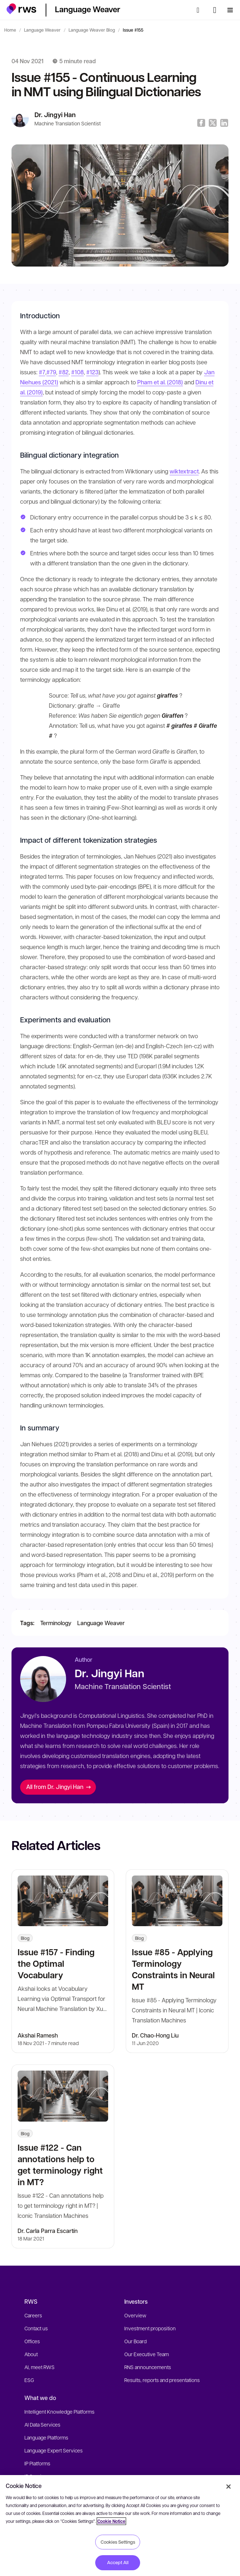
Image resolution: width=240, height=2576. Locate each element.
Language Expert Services (53, 2450)
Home (10, 30)
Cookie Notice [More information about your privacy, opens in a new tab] (111, 2521)
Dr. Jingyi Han (55, 114)
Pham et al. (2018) (160, 382)
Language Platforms (46, 2437)
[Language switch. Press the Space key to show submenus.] (214, 10)
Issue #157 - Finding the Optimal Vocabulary (56, 1963)
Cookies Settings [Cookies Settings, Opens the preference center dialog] (118, 2542)
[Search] (200, 10)
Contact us (36, 2328)
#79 (51, 372)
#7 (42, 372)
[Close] (228, 2486)
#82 (64, 372)
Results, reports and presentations (162, 2380)
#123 (92, 372)
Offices (32, 2341)
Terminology (55, 1623)
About (31, 2354)
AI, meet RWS (39, 2367)
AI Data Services (42, 2424)
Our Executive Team (146, 2354)
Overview (135, 2315)
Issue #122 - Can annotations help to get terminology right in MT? (60, 2164)
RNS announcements (147, 2367)
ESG (29, 2380)
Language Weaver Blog (92, 30)
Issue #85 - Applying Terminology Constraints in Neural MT (173, 1969)
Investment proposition (150, 2328)
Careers (33, 2315)
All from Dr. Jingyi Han (58, 1786)
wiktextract (184, 471)
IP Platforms (37, 2463)
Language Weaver (42, 30)
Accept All (118, 2562)
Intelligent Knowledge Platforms (59, 2411)
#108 (77, 372)
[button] (21, 9)
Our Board (135, 2341)
